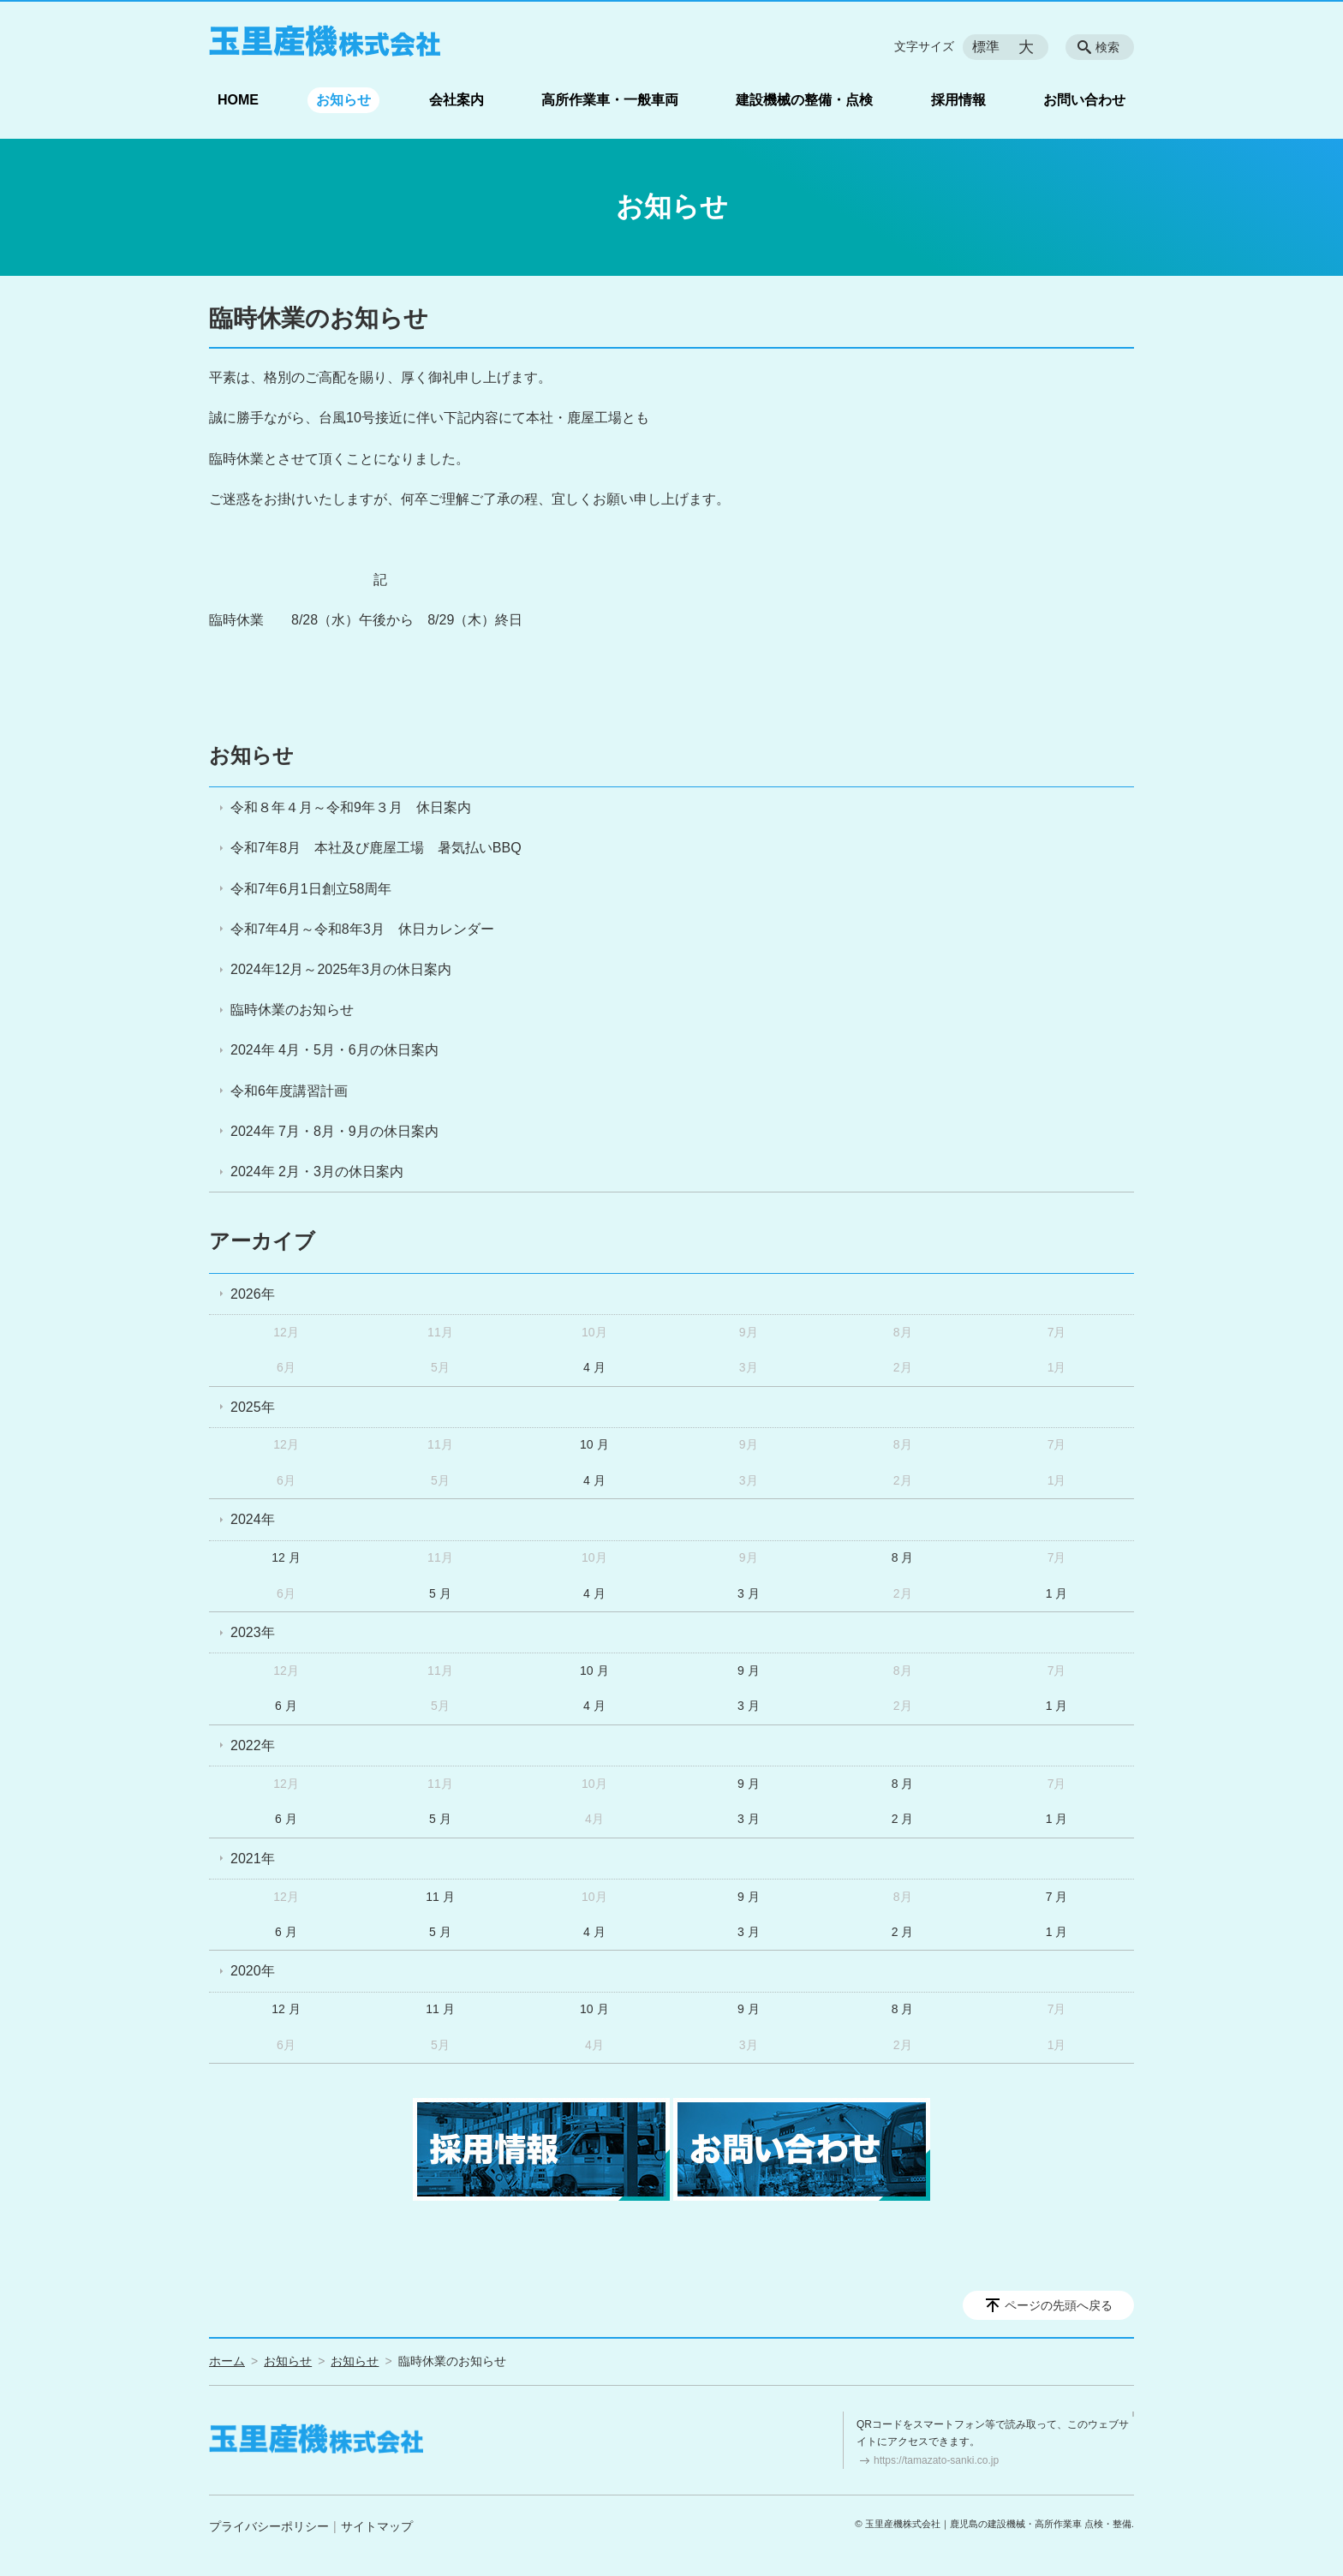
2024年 (252, 1519)
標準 (986, 46)
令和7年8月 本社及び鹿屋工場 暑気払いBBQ (376, 847)
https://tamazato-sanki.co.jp (936, 2460)
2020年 (252, 1970)
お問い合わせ (1084, 100)
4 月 (594, 1367)
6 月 (286, 1705)
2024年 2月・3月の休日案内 (316, 1171)
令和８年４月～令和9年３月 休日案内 (350, 807)
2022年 (252, 1745)
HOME (238, 100)
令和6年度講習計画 (289, 1091)
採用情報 (958, 100)
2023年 (252, 1632)
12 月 (286, 1557)
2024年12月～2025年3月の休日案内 (340, 969)
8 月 (903, 1557)
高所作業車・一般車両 (609, 100)
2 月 (903, 1819)
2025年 (252, 1407)
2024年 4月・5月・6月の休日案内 (334, 1050)
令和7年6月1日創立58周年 (311, 889)
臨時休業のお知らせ (292, 1009)
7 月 (1057, 1897)
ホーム (227, 2361)
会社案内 (456, 100)
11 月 (440, 1897)
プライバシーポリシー (269, 2526)
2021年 (252, 1858)
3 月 (748, 1593)
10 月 (594, 1444)
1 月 (1057, 1593)
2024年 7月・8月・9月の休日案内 (334, 1131)
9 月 (748, 1670)
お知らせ (343, 100)
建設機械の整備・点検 (804, 100)
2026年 (252, 1294)
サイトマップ (377, 2526)
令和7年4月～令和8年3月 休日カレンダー (362, 929)
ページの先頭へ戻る (1059, 2305)
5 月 (440, 1593)
